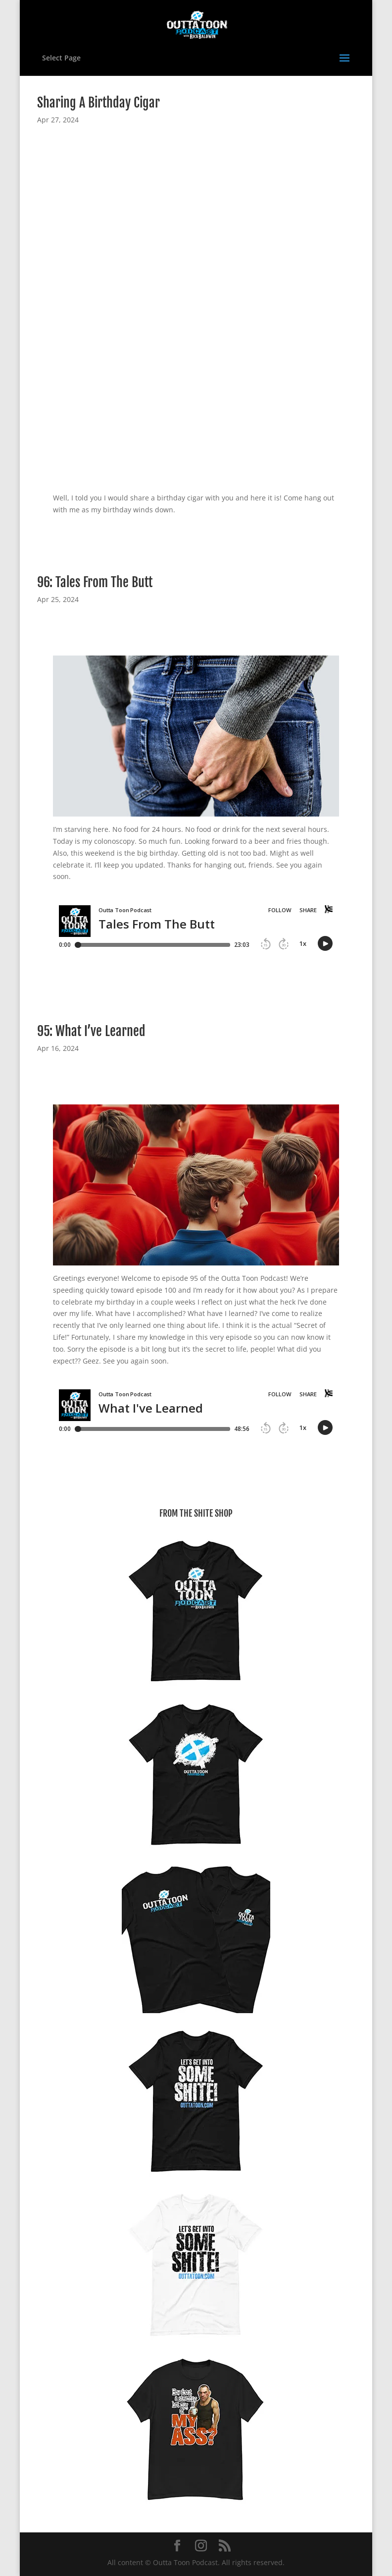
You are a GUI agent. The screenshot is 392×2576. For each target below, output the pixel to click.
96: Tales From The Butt (94, 582)
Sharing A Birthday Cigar (98, 102)
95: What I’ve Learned (91, 1031)
